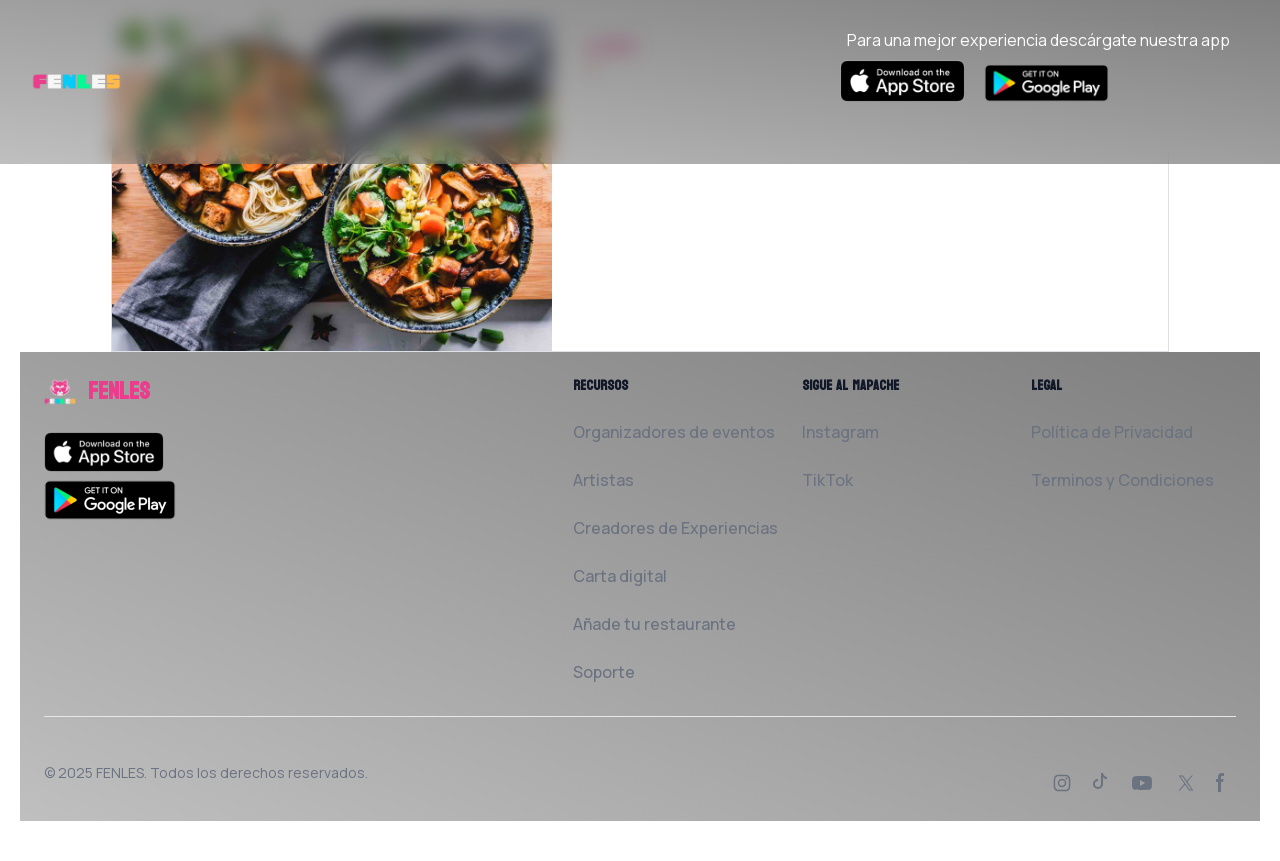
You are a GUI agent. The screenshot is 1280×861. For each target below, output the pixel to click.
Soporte (604, 672)
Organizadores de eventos (674, 432)
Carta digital (620, 576)
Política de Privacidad (1112, 432)
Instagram (840, 432)
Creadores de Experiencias (675, 528)
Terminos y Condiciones (1122, 480)
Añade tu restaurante (654, 624)
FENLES (120, 772)
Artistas (603, 480)
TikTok (827, 480)
